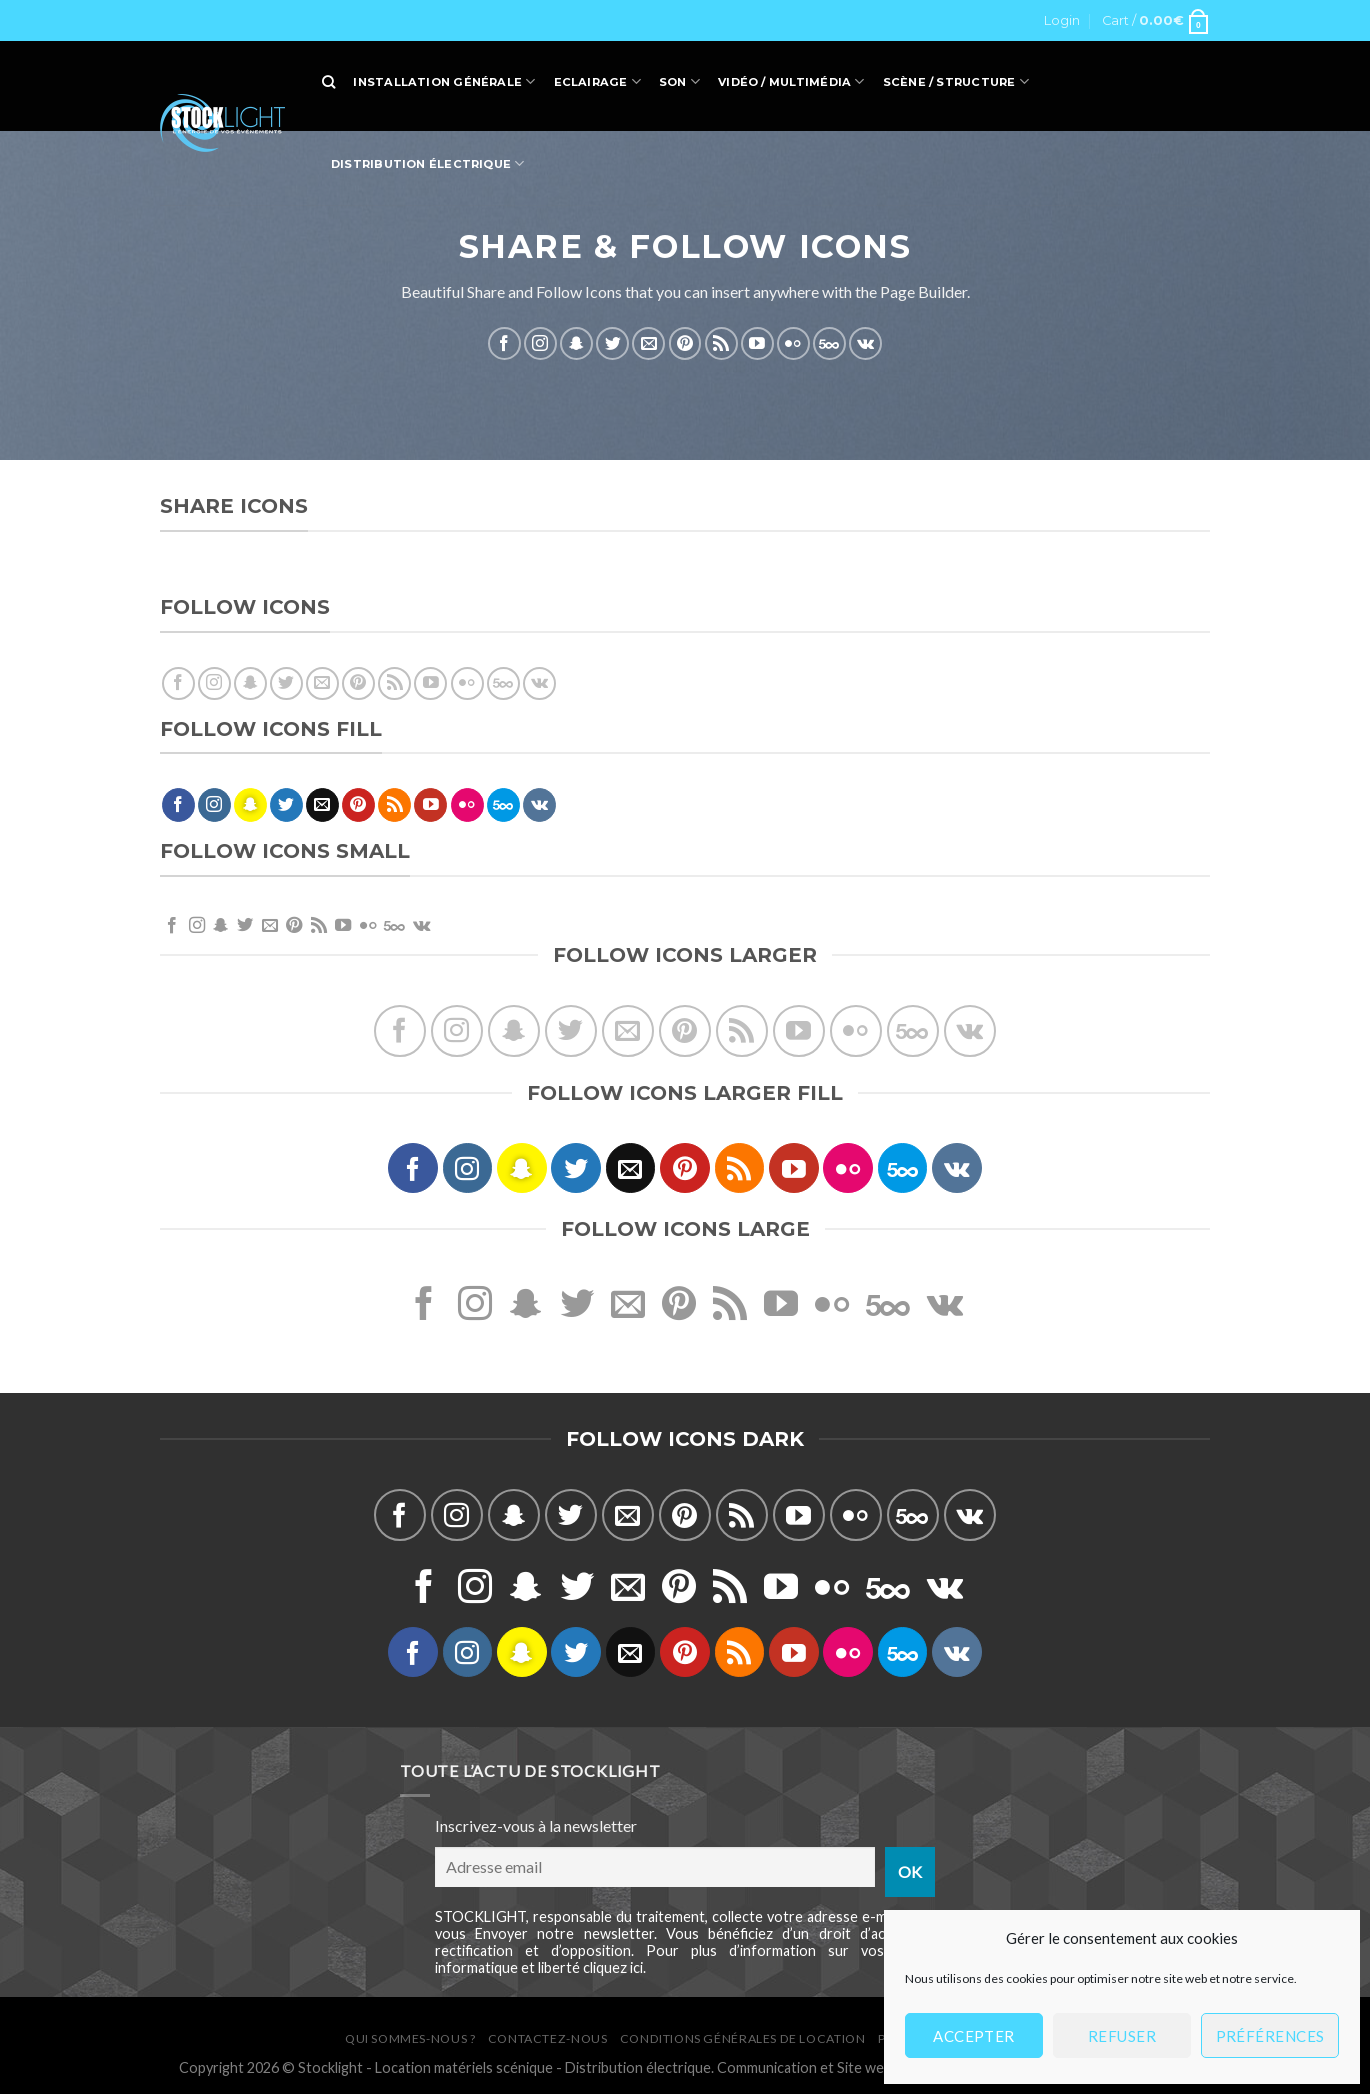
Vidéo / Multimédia (791, 81)
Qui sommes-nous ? (410, 2038)
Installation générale (444, 81)
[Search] (328, 82)
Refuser (1122, 2036)
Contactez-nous (548, 2038)
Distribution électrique (428, 163)
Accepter (974, 2036)
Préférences (1270, 2036)
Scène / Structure (956, 81)
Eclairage (597, 81)
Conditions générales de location (743, 2038)
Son (679, 81)
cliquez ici (613, 1967)
